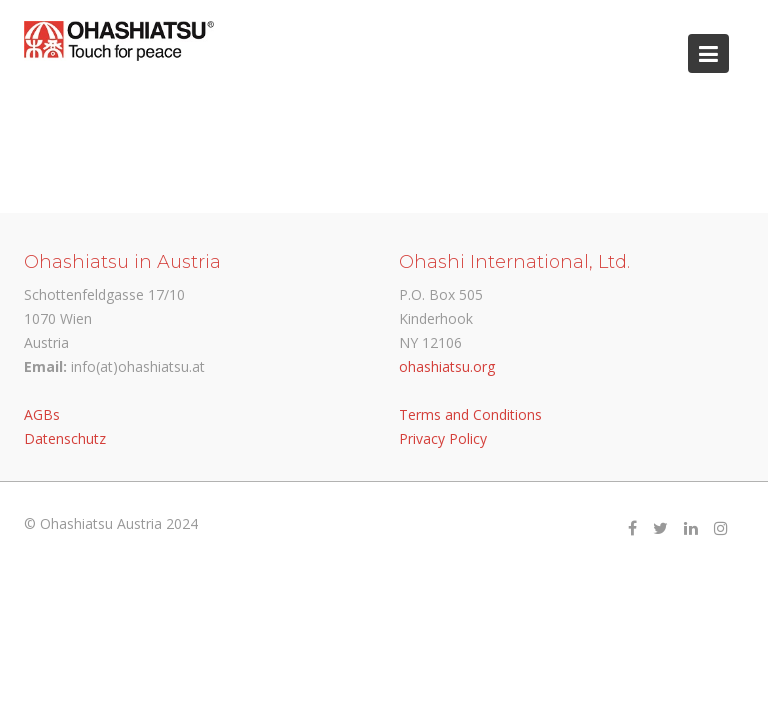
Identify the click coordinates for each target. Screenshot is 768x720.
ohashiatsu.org (447, 366)
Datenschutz (65, 438)
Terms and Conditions (470, 414)
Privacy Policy (443, 438)
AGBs (42, 414)
